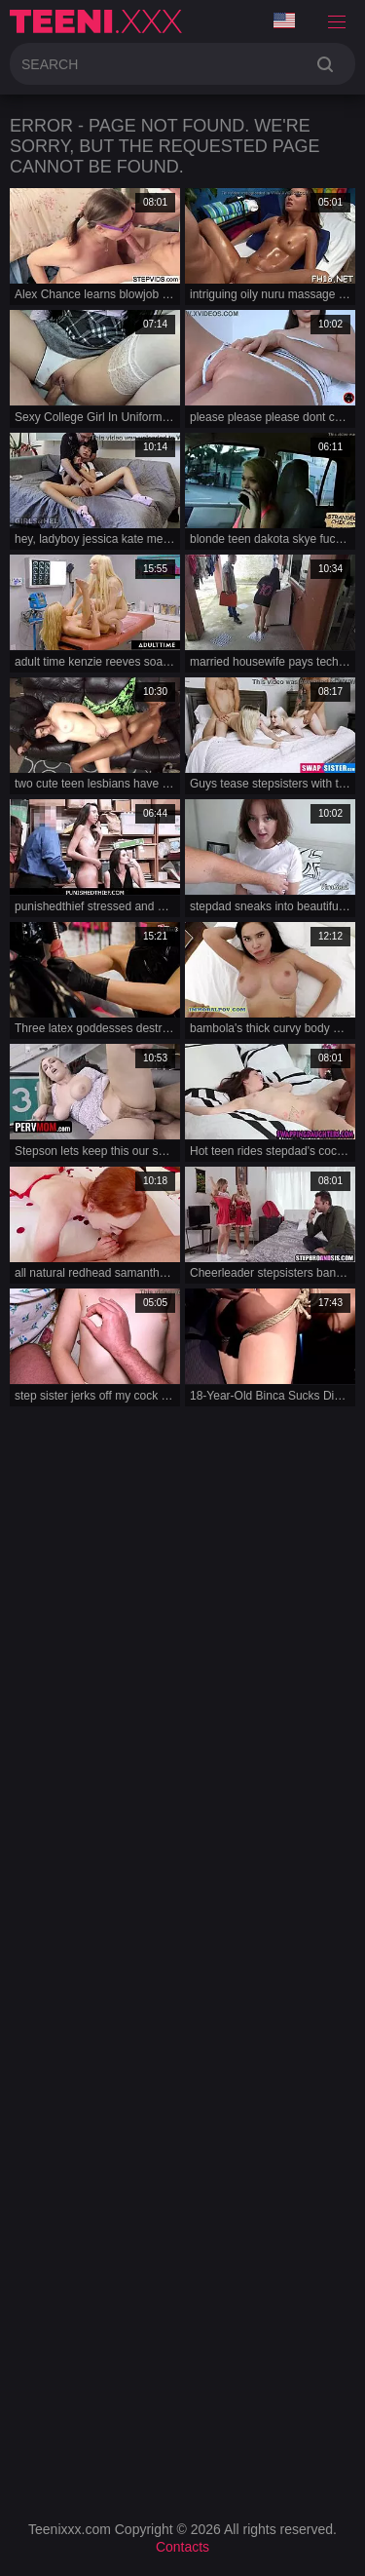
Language (284, 20)
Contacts (182, 2547)
